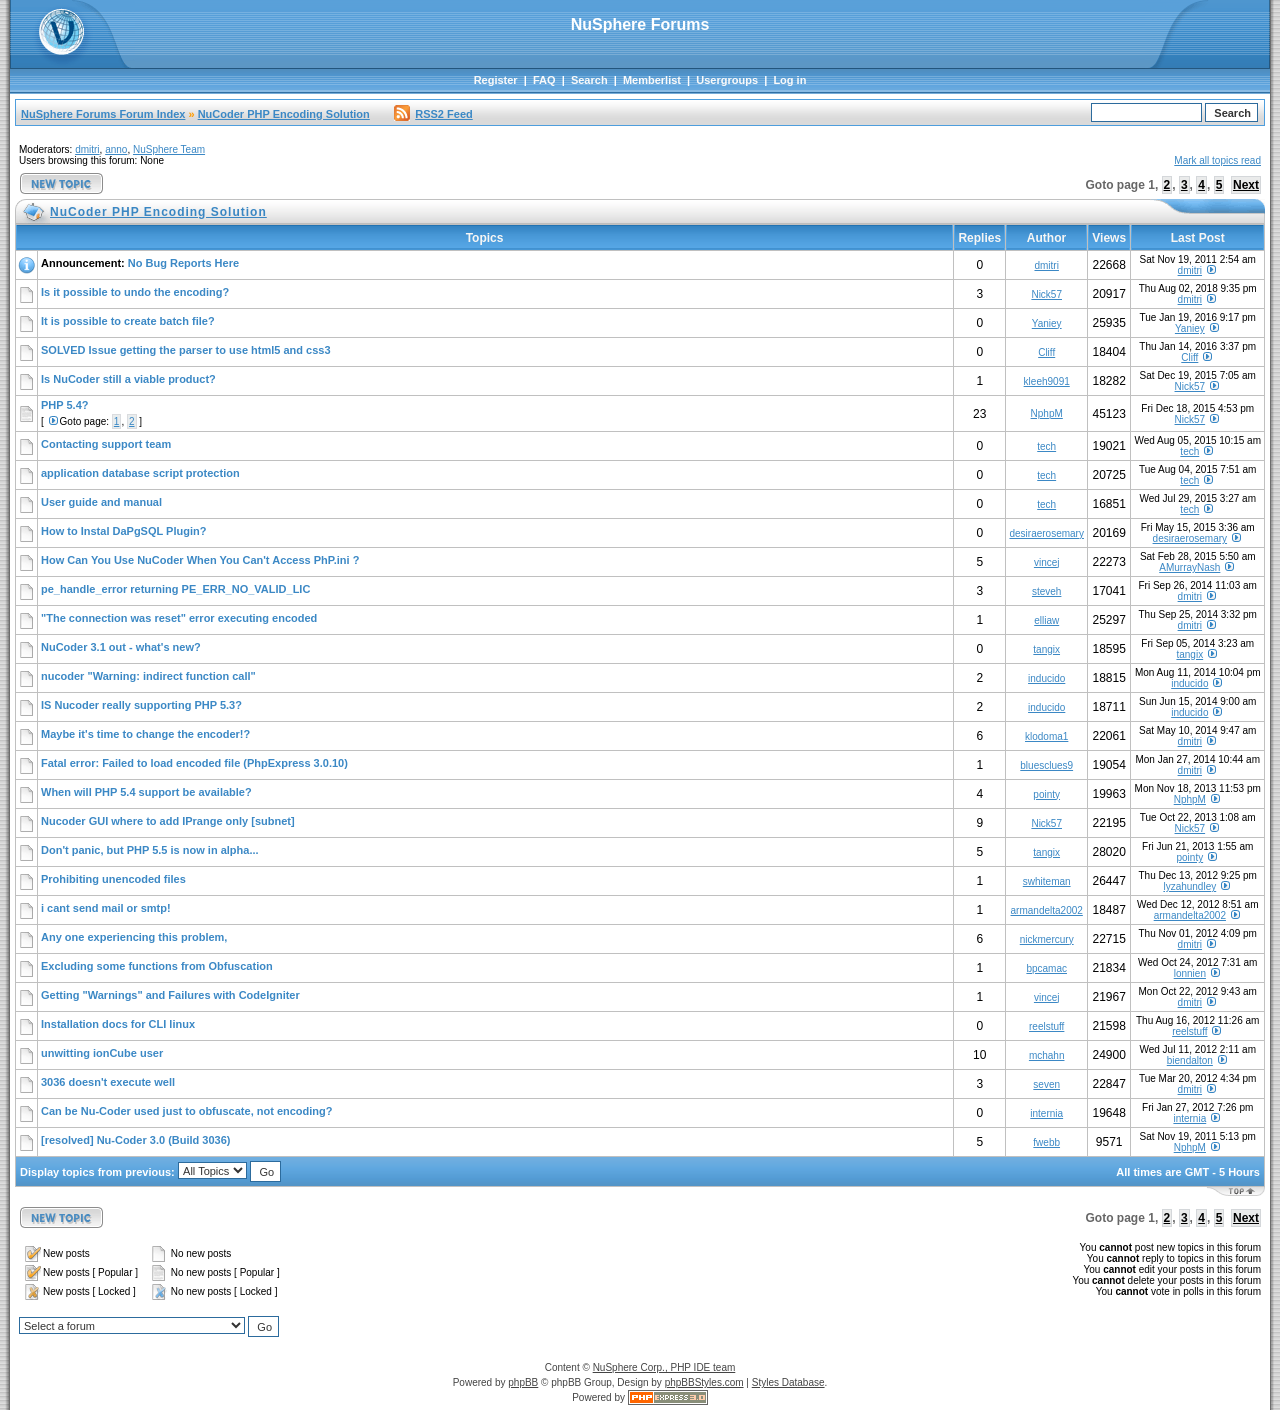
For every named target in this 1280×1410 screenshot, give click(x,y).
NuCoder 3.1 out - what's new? (121, 647)
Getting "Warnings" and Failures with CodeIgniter (170, 995)
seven (1046, 1084)
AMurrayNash (1189, 567)
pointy (1046, 794)
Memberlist (652, 80)
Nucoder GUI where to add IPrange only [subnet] (168, 821)
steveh (1046, 591)
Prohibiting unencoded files (113, 879)
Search (589, 80)
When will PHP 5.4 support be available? (146, 792)
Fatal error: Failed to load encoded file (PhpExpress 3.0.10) (194, 763)
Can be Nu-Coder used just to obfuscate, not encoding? (187, 1111)
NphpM (1047, 413)
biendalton (1190, 1060)
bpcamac (1046, 968)
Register (496, 80)
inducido (1046, 678)
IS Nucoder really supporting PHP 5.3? (141, 705)
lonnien (1190, 973)
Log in (789, 80)
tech (1046, 446)
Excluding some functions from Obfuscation (157, 966)
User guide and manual (101, 502)
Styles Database (788, 1382)
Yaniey (1047, 323)
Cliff (1046, 352)
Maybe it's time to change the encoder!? (145, 734)
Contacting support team (106, 444)
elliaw (1046, 620)
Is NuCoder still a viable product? (128, 379)
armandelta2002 (1047, 910)
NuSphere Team (169, 149)
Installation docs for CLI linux (118, 1024)
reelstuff (1046, 1026)
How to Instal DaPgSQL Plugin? (123, 531)
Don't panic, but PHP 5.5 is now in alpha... (150, 850)
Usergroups (727, 80)
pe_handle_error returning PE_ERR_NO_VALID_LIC (175, 589)
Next (1246, 185)
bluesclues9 (1046, 765)
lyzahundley (1189, 886)
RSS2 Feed (433, 114)
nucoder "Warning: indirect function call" (148, 676)
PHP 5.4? (65, 405)
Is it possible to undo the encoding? (135, 292)
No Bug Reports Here (183, 263)
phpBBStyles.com (704, 1382)
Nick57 (1046, 294)
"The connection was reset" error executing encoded (179, 618)
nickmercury (1047, 939)
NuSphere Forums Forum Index (103, 114)
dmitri (87, 149)
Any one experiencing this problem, (134, 937)
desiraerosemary (1046, 533)
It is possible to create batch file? (128, 321)
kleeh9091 (1047, 381)
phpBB (523, 1382)
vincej (1047, 562)
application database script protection (140, 473)
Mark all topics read (1217, 160)
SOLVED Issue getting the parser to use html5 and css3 (186, 350)
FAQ (544, 80)
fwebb (1046, 1142)
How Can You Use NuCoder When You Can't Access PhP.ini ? (200, 560)
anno (116, 149)
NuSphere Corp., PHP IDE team (664, 1367)
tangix (1046, 649)
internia (1046, 1113)
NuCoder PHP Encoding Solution (284, 114)
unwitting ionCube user (102, 1053)
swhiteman (1047, 881)
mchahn (1047, 1055)
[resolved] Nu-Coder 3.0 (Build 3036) (136, 1140)
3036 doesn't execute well (108, 1082)
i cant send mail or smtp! (106, 908)
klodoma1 (1046, 736)
